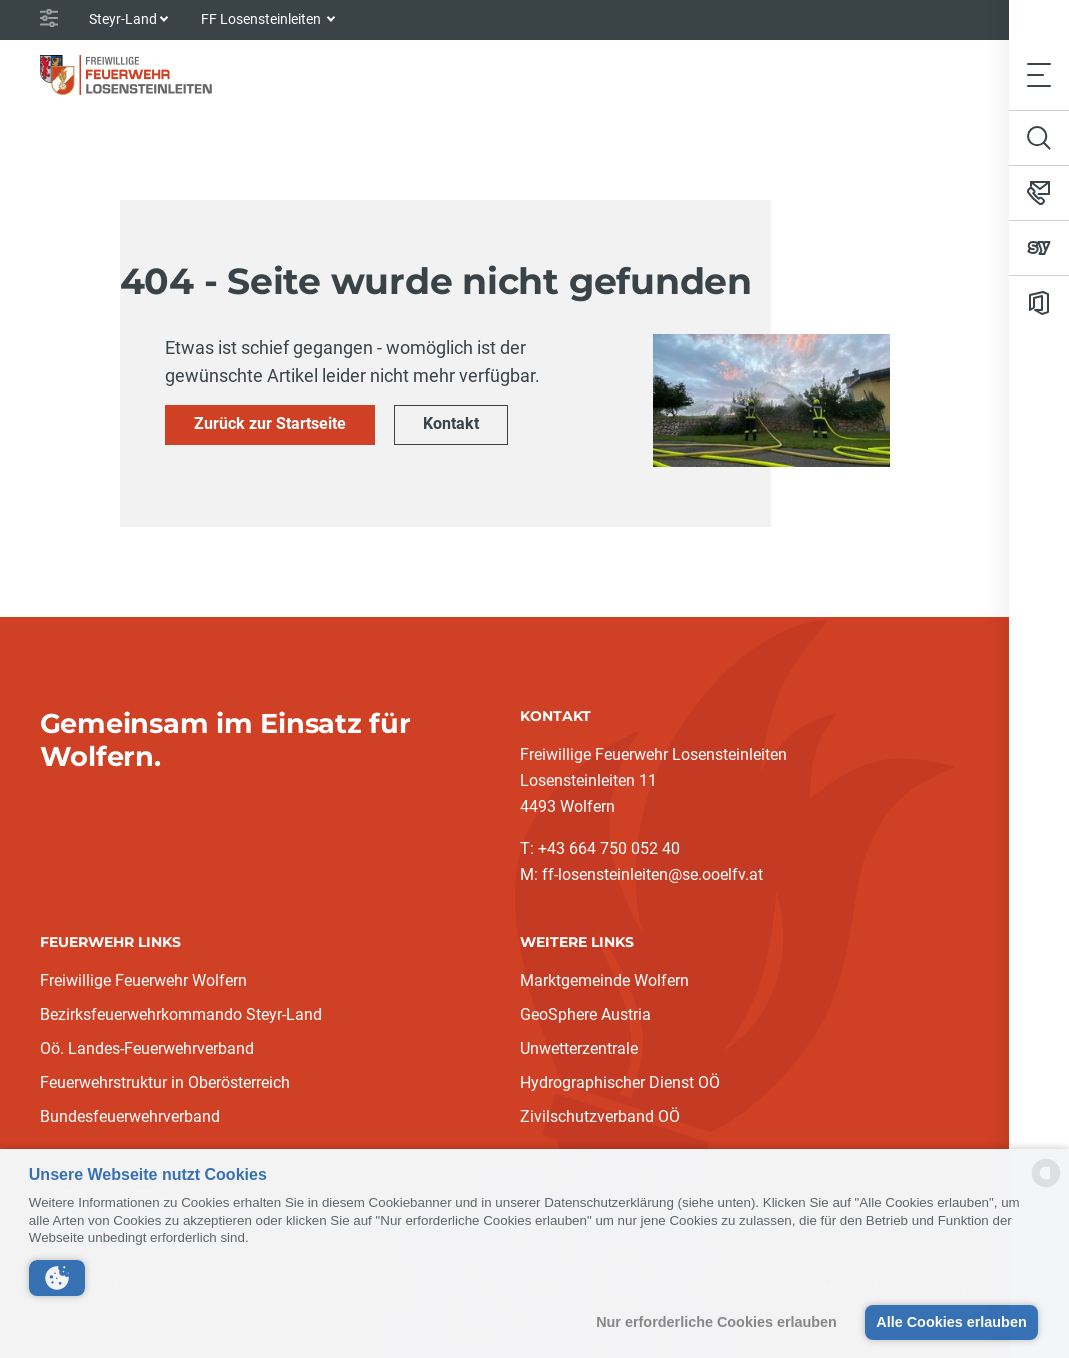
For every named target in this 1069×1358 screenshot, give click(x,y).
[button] (57, 1278)
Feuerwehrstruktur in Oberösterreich (165, 1082)
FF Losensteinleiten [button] (262, 19)
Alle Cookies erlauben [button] (951, 1322)
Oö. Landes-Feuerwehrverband (147, 1048)
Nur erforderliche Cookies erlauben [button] (716, 1322)
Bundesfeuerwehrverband (130, 1116)
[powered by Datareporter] (1046, 1185)
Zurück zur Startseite (270, 423)
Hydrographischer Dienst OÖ (620, 1082)
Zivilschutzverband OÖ (600, 1116)
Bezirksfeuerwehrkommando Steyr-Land (181, 1014)
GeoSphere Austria (585, 1014)
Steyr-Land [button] (123, 19)
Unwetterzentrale (579, 1048)
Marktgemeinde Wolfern (604, 980)
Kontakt (451, 423)
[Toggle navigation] (1039, 74)
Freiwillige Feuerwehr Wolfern (143, 980)
